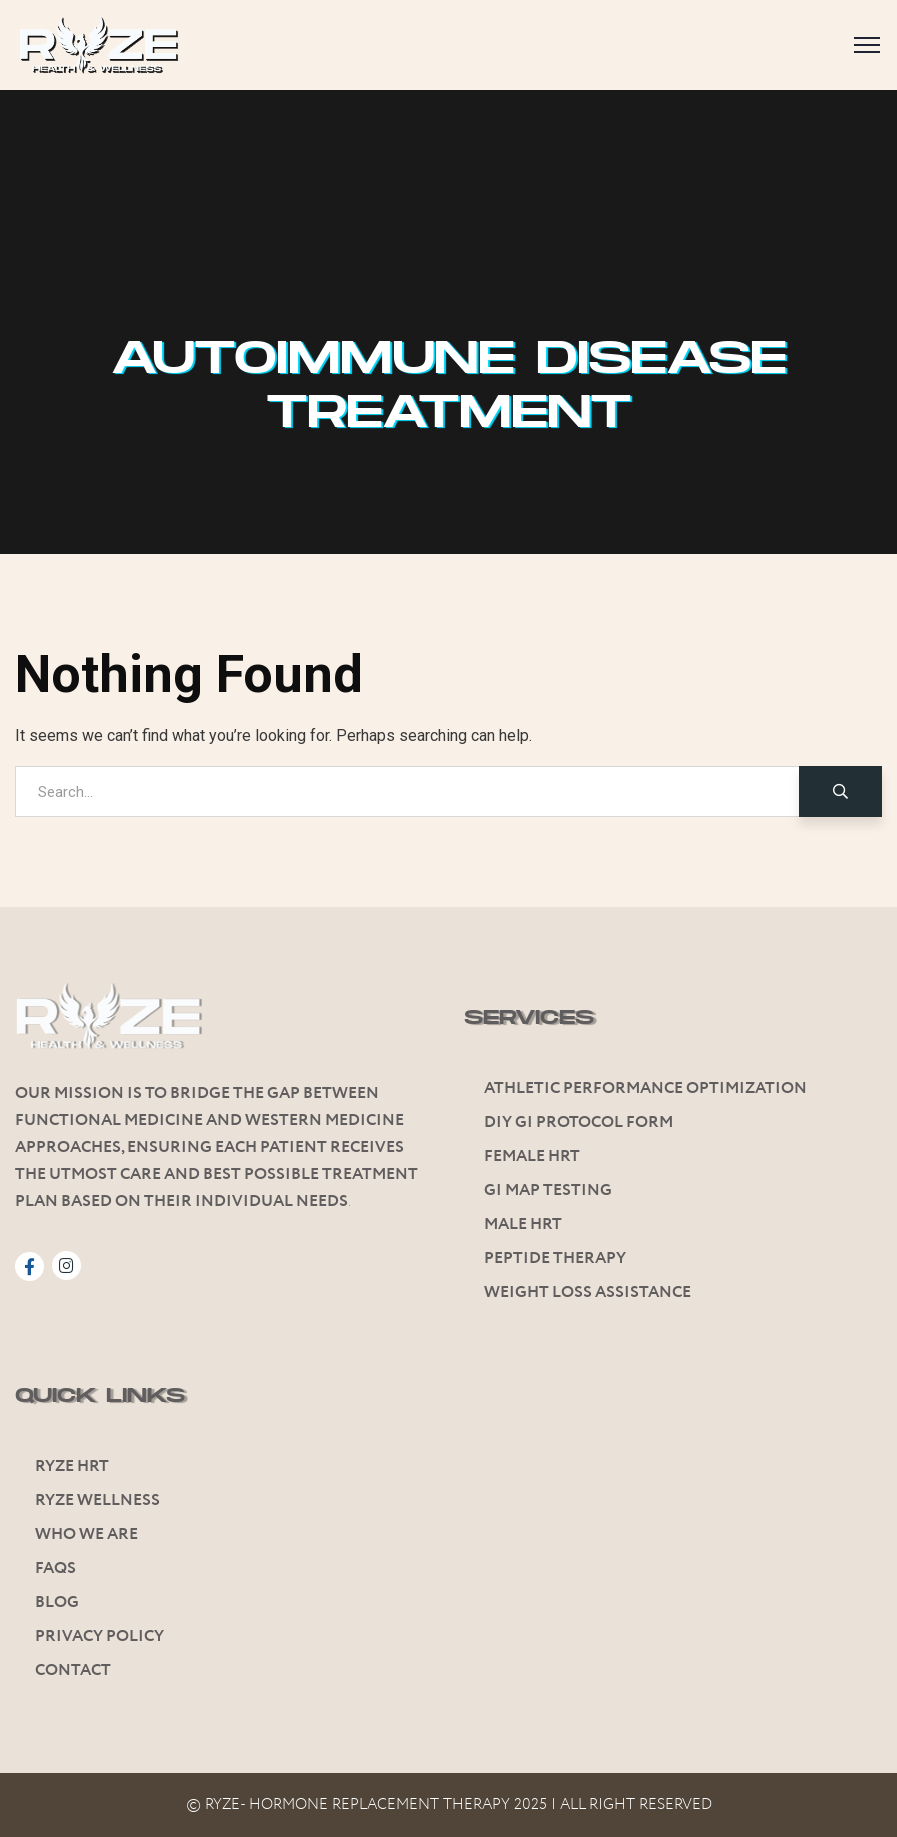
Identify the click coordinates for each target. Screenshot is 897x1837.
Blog (57, 1602)
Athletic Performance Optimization (645, 1088)
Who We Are (86, 1534)
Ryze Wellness (97, 1500)
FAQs (55, 1568)
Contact (73, 1670)
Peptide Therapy (555, 1258)
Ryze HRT (72, 1466)
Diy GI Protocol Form (578, 1122)
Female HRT (532, 1156)
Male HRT (523, 1224)
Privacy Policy (99, 1636)
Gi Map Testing (548, 1190)
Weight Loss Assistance (587, 1292)
